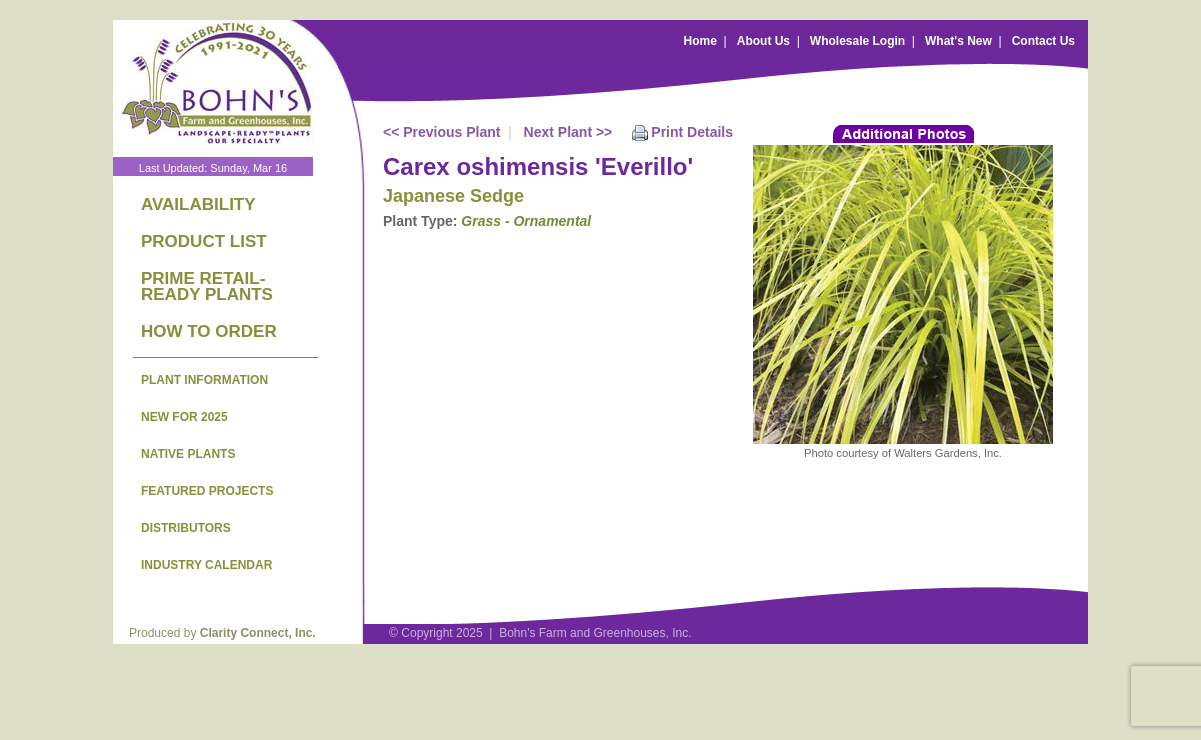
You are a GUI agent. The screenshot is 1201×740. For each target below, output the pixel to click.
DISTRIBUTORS (186, 528)
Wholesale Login (857, 41)
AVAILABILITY (198, 204)
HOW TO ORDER (209, 331)
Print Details (692, 132)
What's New (958, 41)
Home (700, 41)
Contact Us (1043, 41)
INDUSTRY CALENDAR (206, 565)
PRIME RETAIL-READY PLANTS (207, 286)
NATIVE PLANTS (188, 454)
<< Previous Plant (442, 132)
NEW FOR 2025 (184, 417)
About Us (763, 41)
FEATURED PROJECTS (207, 491)
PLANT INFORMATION (204, 380)
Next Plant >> (568, 132)
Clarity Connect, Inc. (258, 633)
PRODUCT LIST (204, 241)
